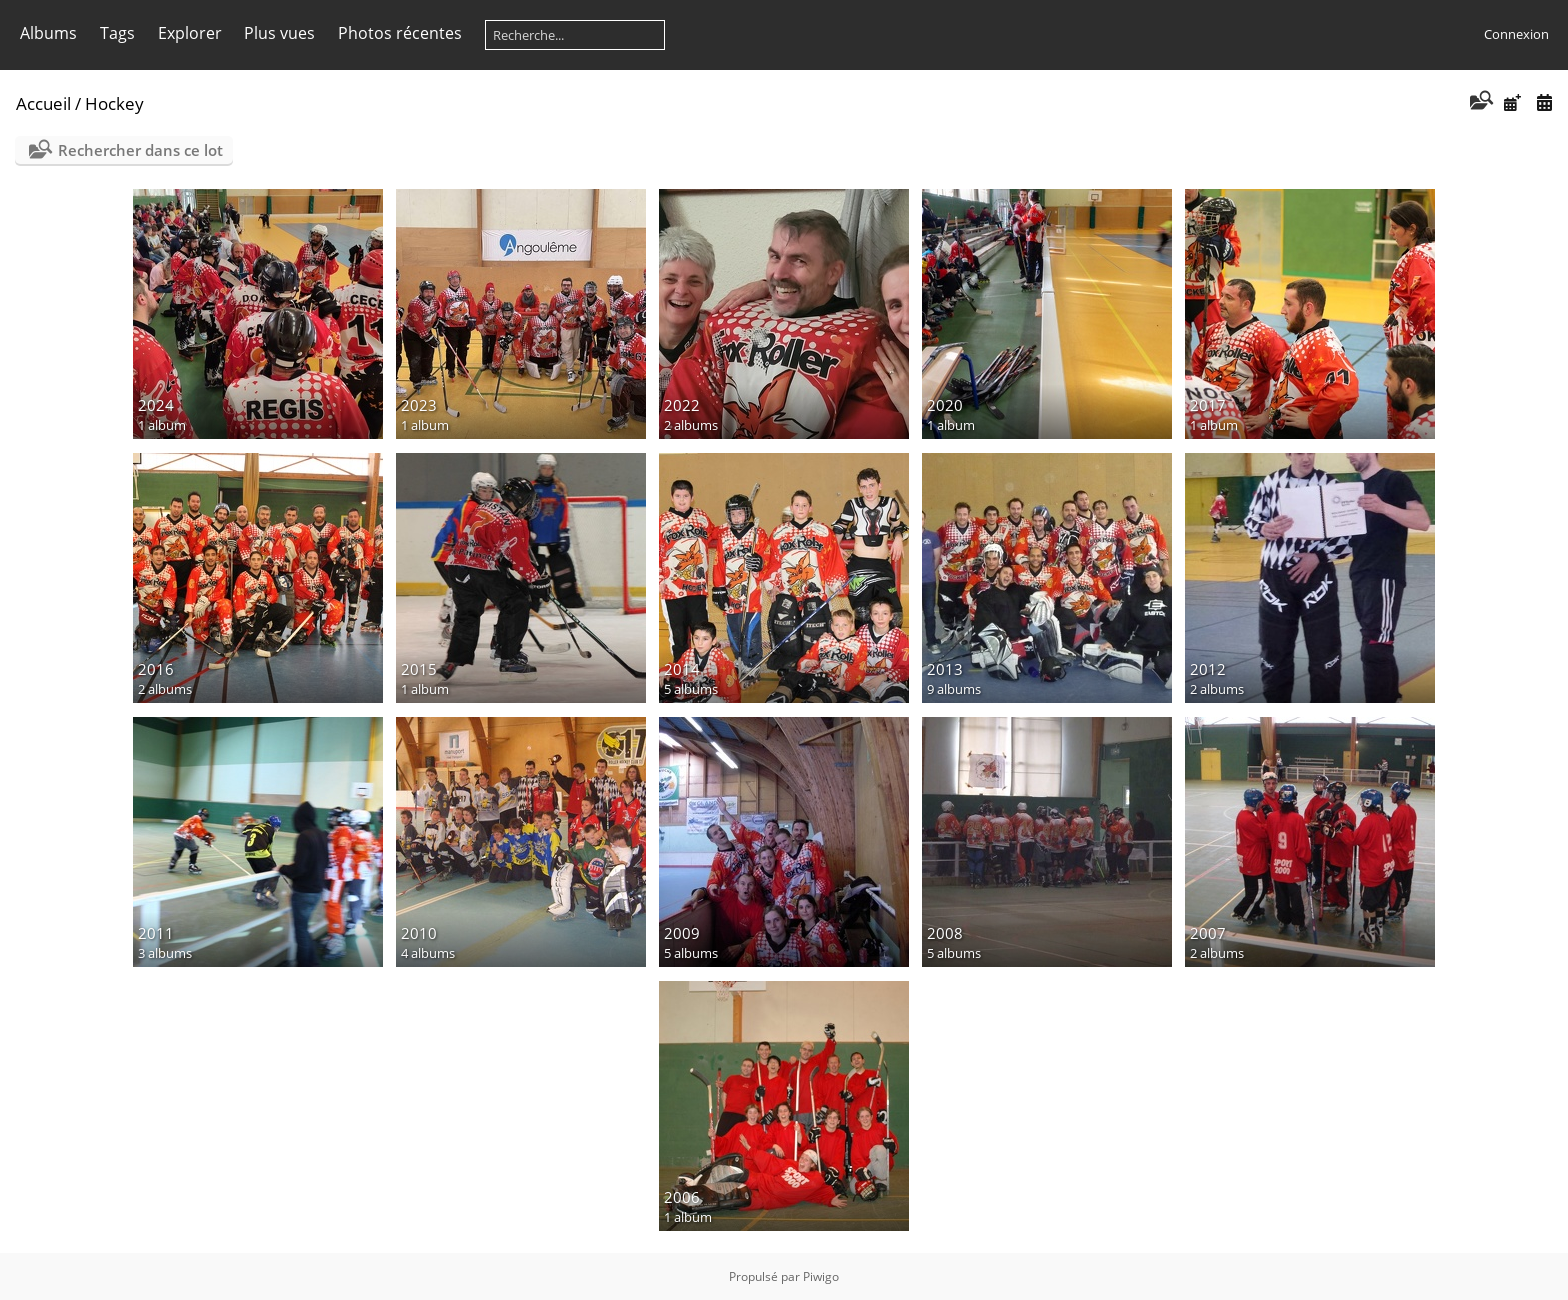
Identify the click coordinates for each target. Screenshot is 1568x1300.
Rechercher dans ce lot (140, 150)
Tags (117, 33)
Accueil (43, 103)
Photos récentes (400, 33)
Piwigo (821, 1276)
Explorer (190, 33)
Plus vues (279, 33)
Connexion (1516, 34)
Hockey (114, 103)
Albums (48, 33)
